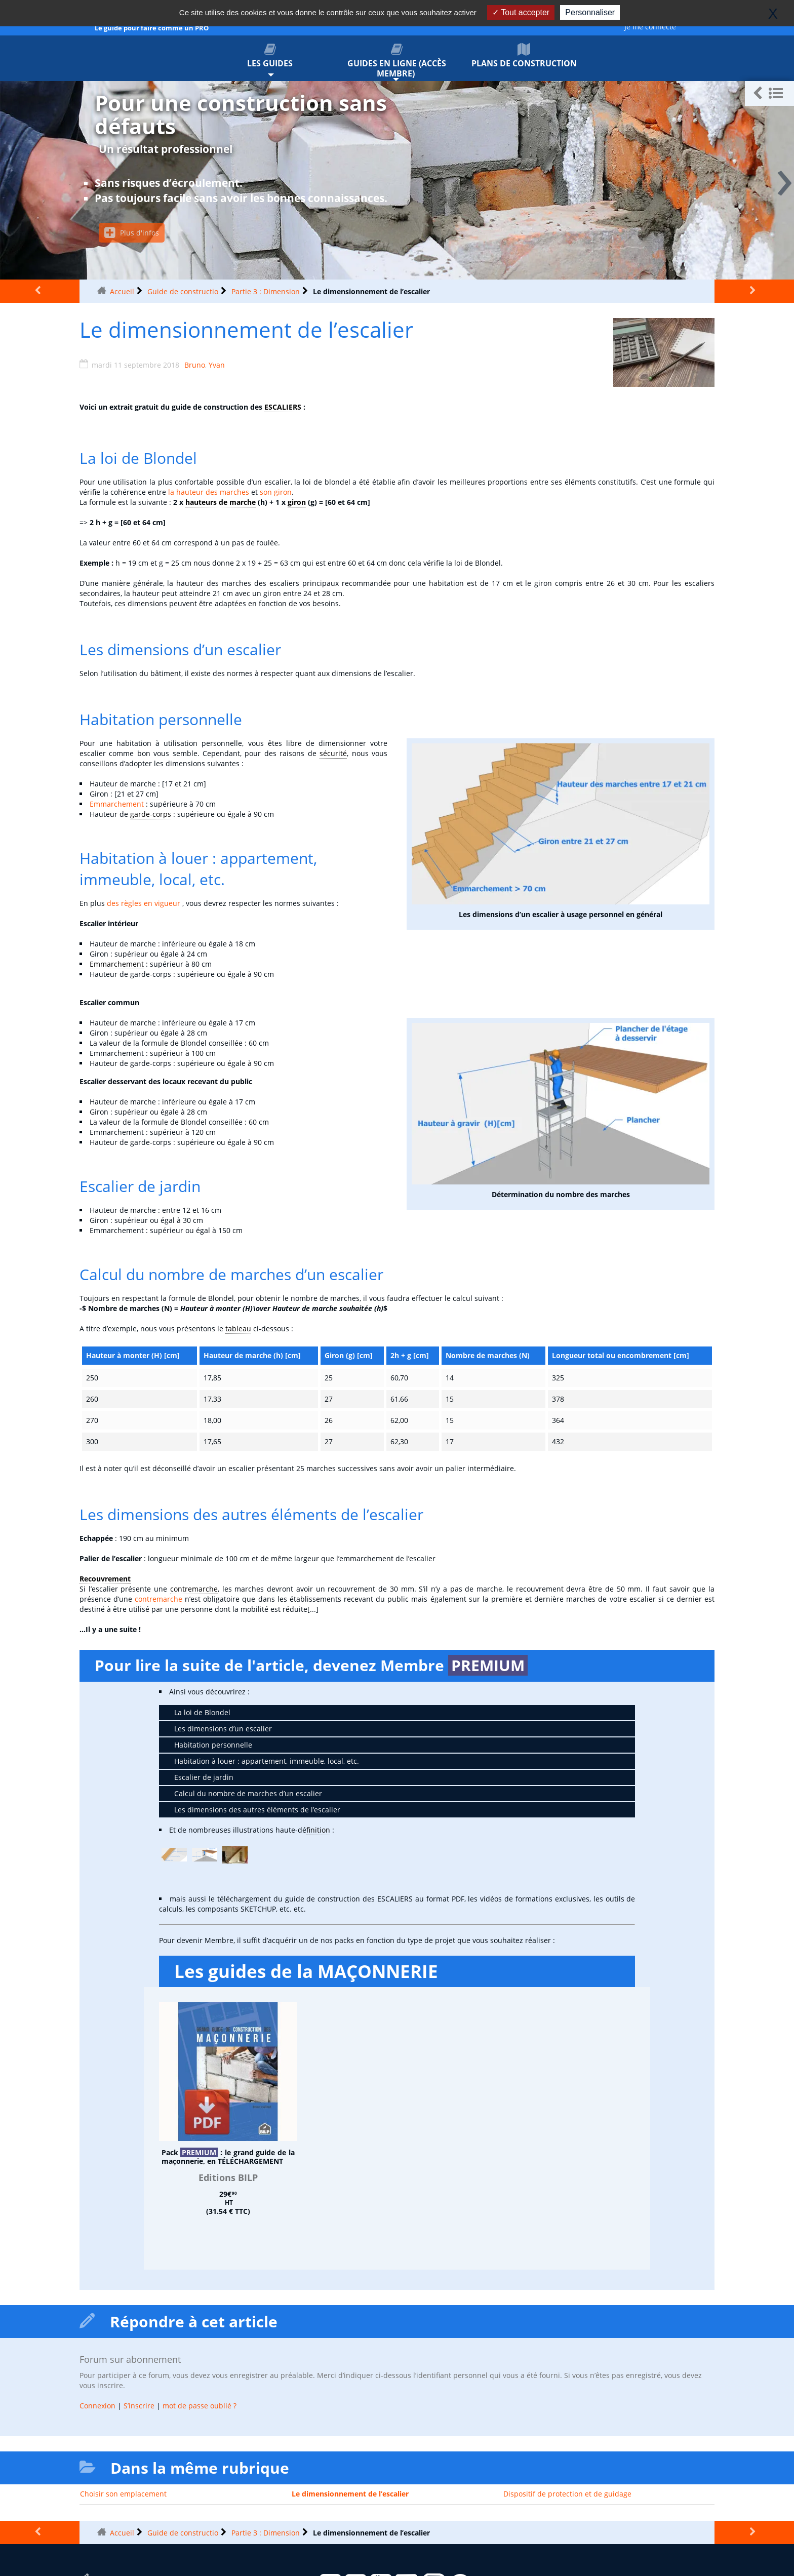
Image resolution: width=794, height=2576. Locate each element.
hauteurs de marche (220, 502)
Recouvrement (105, 1578)
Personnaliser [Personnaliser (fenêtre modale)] (590, 12)
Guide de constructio (182, 291)
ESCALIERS (282, 407)
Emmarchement (117, 804)
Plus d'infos (131, 232)
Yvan (217, 365)
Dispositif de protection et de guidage (567, 2494)
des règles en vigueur (143, 903)
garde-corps (150, 814)
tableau (238, 1328)
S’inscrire (139, 2405)
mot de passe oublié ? (199, 2405)
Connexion (97, 2405)
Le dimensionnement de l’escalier (350, 2494)
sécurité (333, 753)
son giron (276, 492)
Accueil (122, 291)
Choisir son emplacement (123, 2494)
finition (318, 1830)
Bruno (194, 365)
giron (297, 502)
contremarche (194, 1589)
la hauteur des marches (208, 492)
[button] (769, 93)
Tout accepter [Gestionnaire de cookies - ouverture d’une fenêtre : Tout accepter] (520, 12)
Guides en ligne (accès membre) (397, 61)
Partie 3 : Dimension (265, 291)
